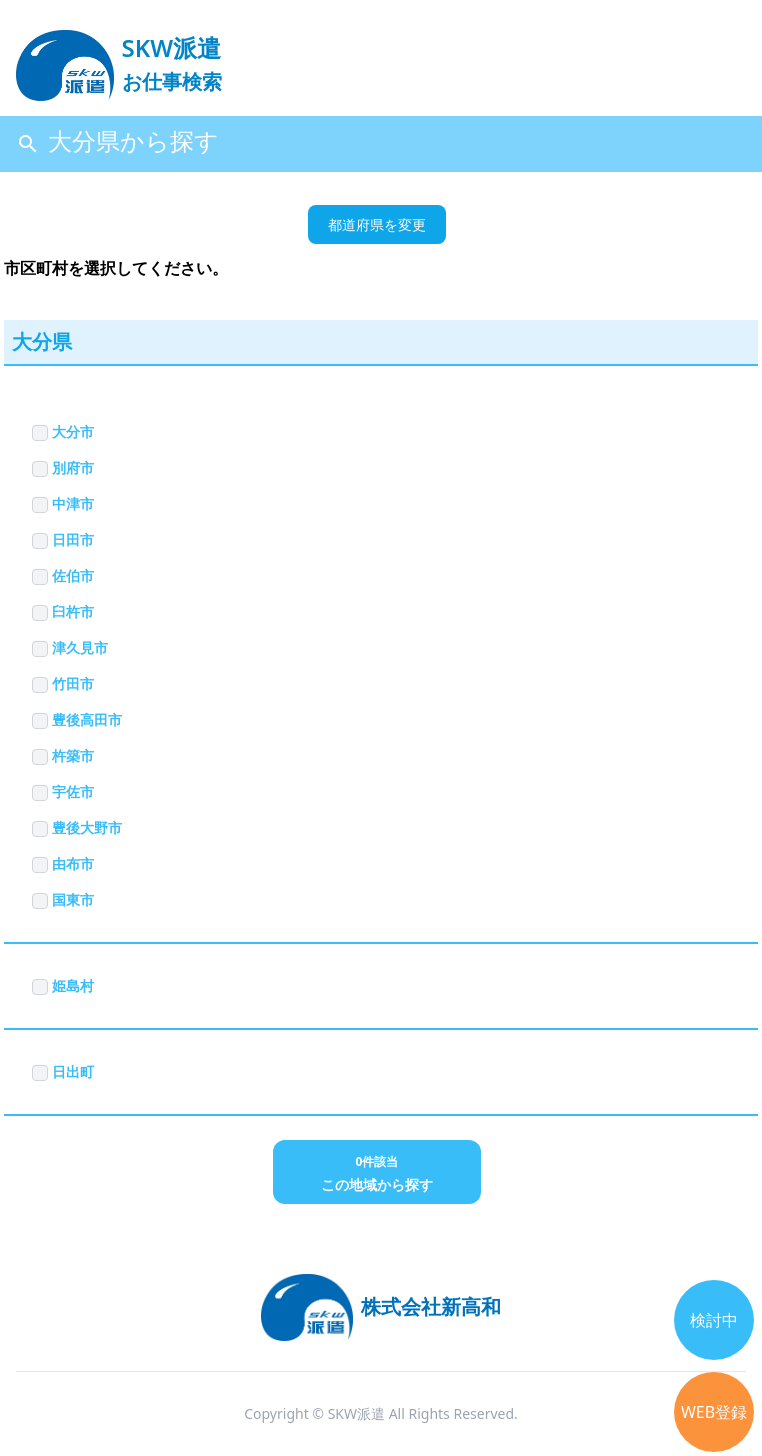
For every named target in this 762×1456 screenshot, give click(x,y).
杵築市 (63, 755)
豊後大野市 (77, 827)
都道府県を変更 (377, 224)
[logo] (119, 56)
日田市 (63, 539)
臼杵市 (63, 611)
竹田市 (63, 683)
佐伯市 (63, 575)
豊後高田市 (77, 719)
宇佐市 (63, 791)
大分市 (63, 431)
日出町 (63, 1071)
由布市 (63, 863)
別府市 (63, 467)
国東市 (63, 899)
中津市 (63, 503)
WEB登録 (714, 1412)
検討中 (714, 1320)
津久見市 (70, 647)
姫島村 (63, 985)
